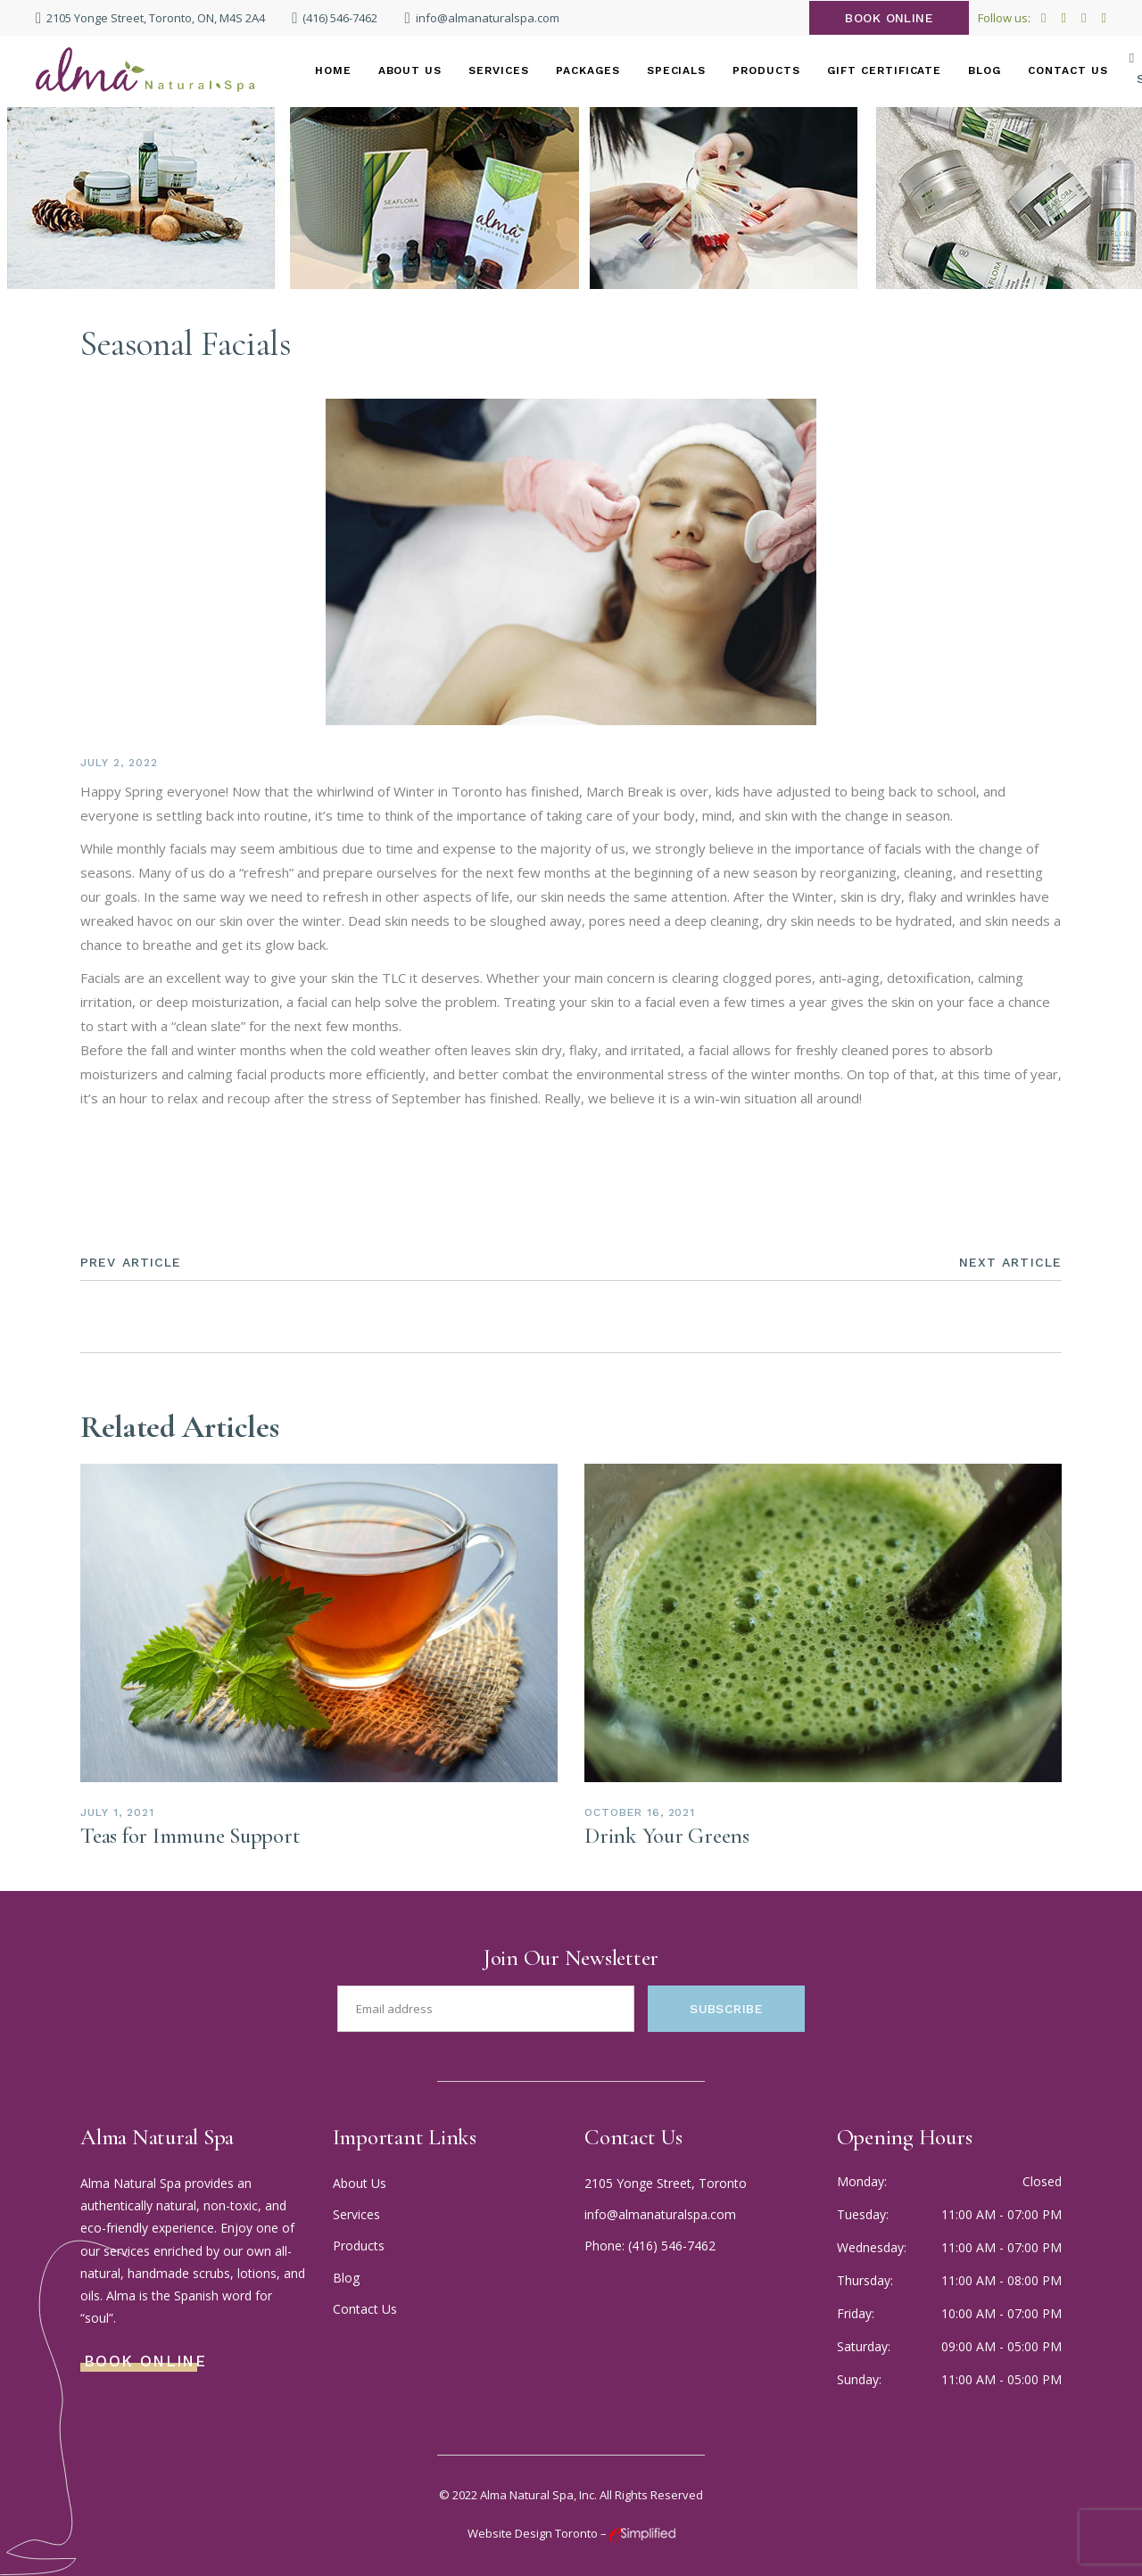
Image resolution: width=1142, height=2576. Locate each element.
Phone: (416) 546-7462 (650, 2245)
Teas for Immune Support (190, 1835)
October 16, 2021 (639, 1812)
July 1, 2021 (117, 1812)
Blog (346, 2277)
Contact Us (365, 2308)
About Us (359, 2183)
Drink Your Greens (666, 1835)
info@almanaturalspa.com (660, 2214)
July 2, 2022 (119, 762)
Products (359, 2245)
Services (356, 2214)
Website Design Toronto (533, 2533)
